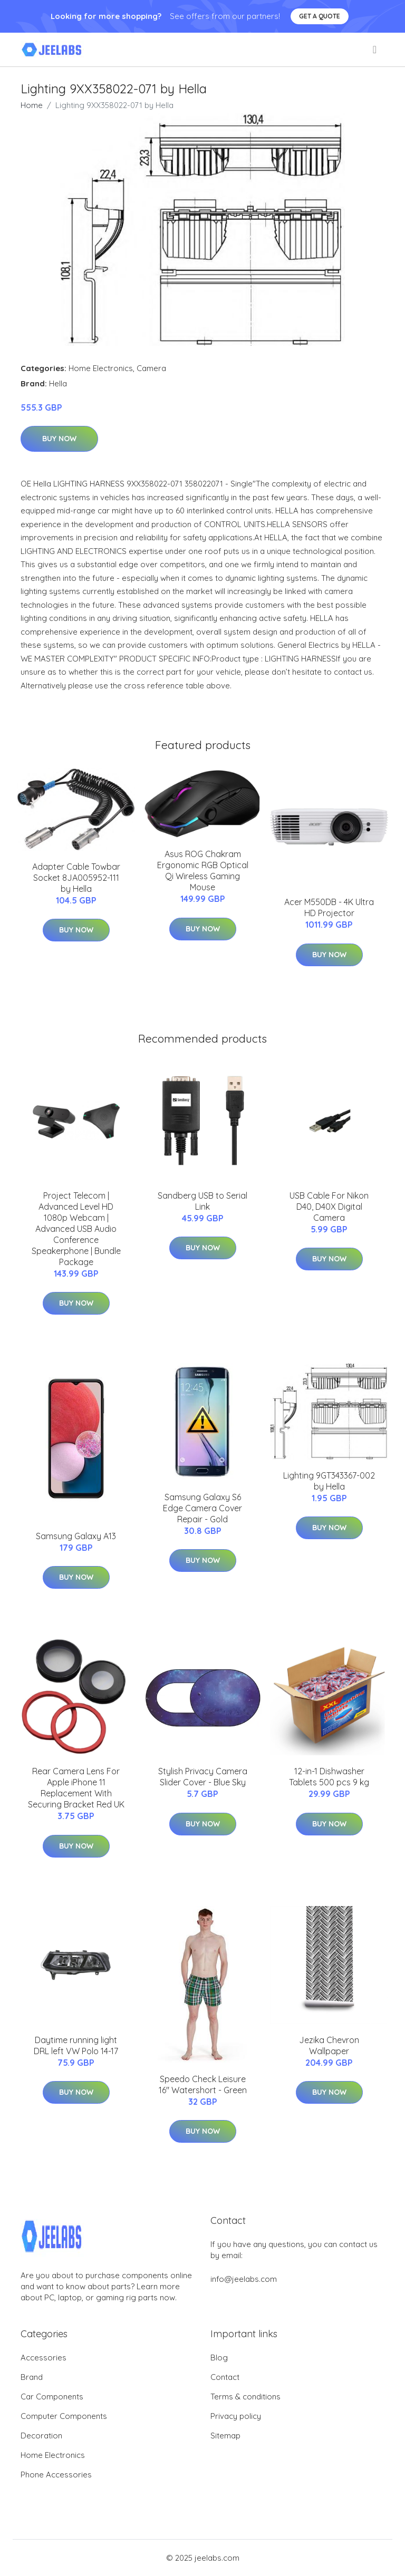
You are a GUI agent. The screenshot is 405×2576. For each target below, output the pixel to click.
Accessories (43, 2358)
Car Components (52, 2397)
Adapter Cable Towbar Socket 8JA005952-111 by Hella (76, 877)
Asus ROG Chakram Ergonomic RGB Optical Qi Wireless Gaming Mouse (202, 870)
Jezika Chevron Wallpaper (329, 2045)
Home (32, 105)
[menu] (375, 49)
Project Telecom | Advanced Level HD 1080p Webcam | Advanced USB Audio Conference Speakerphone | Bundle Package (76, 1228)
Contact (224, 2377)
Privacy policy (235, 2416)
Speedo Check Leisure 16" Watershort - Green (203, 2084)
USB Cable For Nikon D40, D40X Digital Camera (329, 1206)
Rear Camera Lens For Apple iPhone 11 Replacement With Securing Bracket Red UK (76, 1788)
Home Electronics (101, 368)
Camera (151, 368)
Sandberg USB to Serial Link (202, 1201)
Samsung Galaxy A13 (76, 1536)
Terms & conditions (245, 2397)
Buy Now (59, 438)
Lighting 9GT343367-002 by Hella (329, 1481)
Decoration (41, 2436)
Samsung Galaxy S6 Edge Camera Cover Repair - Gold (202, 1508)
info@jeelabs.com (243, 2279)
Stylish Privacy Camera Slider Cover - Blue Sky (202, 1776)
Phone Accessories (56, 2475)
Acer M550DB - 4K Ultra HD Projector (329, 907)
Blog (219, 2358)
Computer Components (64, 2416)
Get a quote (319, 16)
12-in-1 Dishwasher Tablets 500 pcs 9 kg (329, 1776)
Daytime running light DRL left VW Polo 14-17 (76, 2045)
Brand (32, 2377)
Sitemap (225, 2436)
